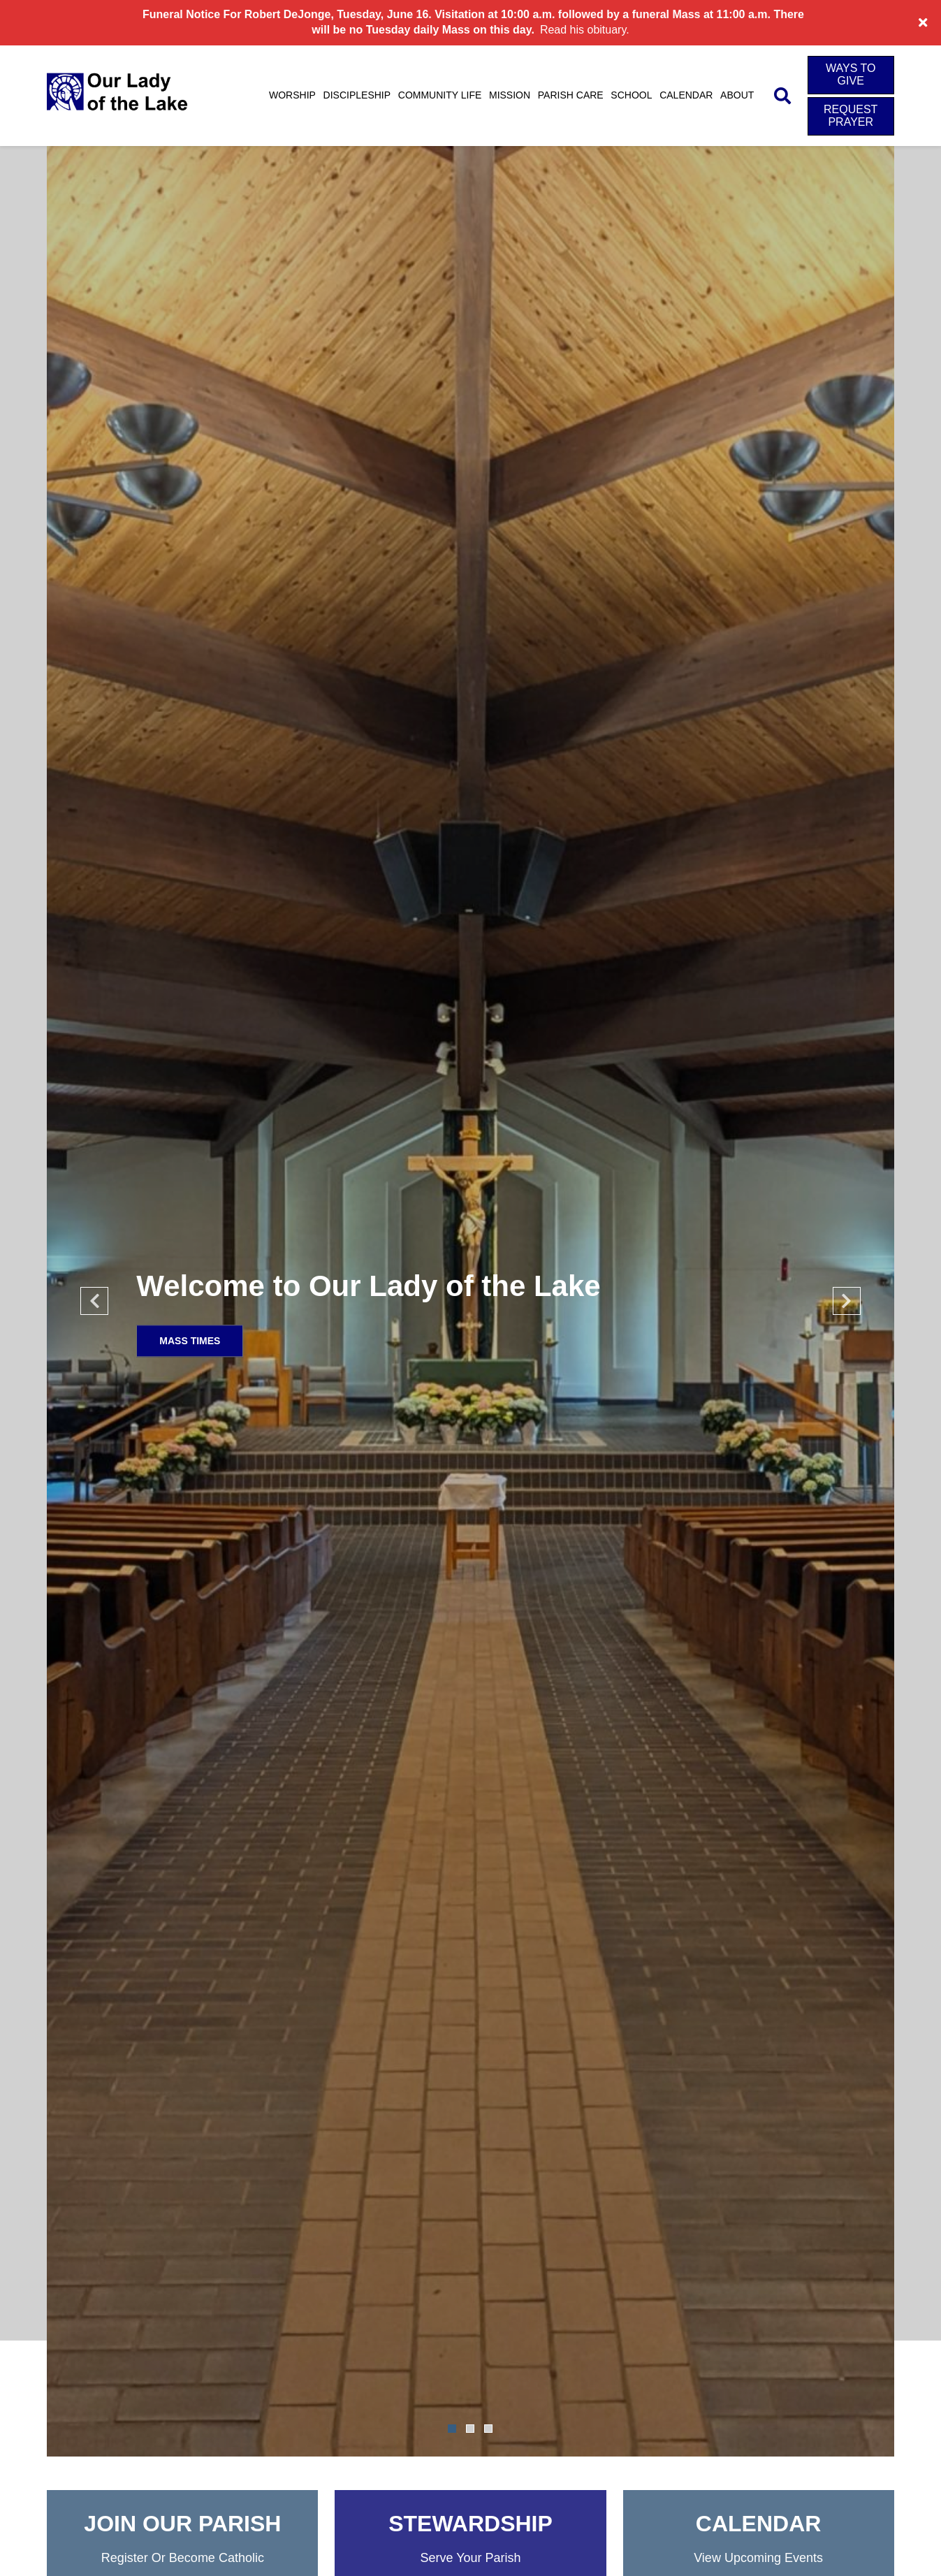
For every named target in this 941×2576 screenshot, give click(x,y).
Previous (94, 1301)
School (631, 95)
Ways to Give (850, 74)
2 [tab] (470, 2428)
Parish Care (571, 95)
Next (847, 1301)
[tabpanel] (470, 1301)
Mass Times (189, 1340)
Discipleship (357, 95)
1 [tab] (452, 2428)
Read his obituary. (584, 30)
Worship (292, 95)
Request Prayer (850, 115)
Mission (509, 95)
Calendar (686, 95)
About (737, 95)
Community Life (440, 95)
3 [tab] (488, 2428)
